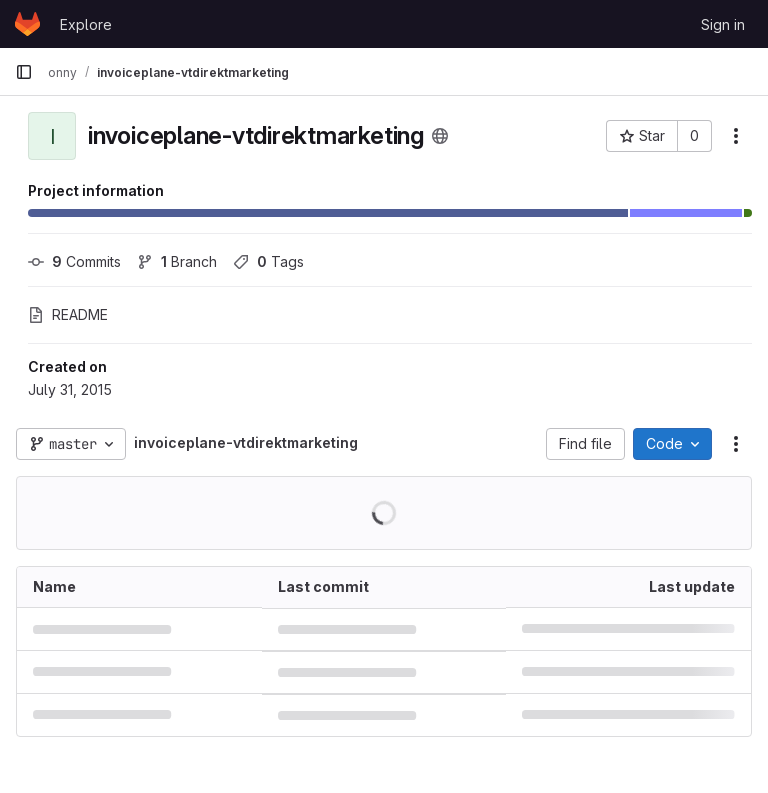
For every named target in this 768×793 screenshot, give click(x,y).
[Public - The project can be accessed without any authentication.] (440, 136)
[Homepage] (27, 24)
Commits (74, 261)
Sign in (723, 24)
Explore (86, 24)
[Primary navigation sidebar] (24, 72)
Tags (268, 261)
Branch (177, 261)
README (68, 314)
